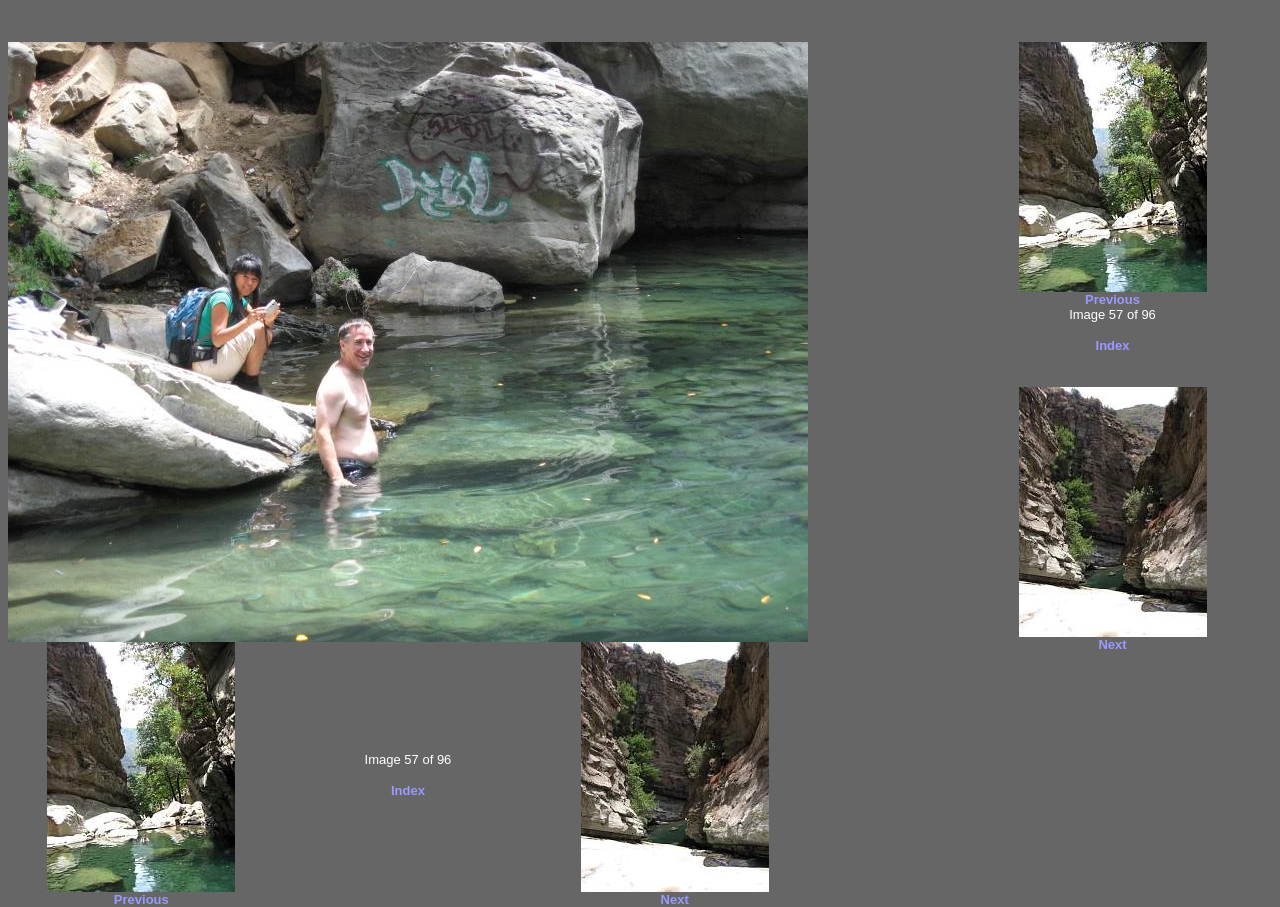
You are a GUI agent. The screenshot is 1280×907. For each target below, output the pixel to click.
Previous (141, 899)
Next (675, 899)
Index (408, 790)
